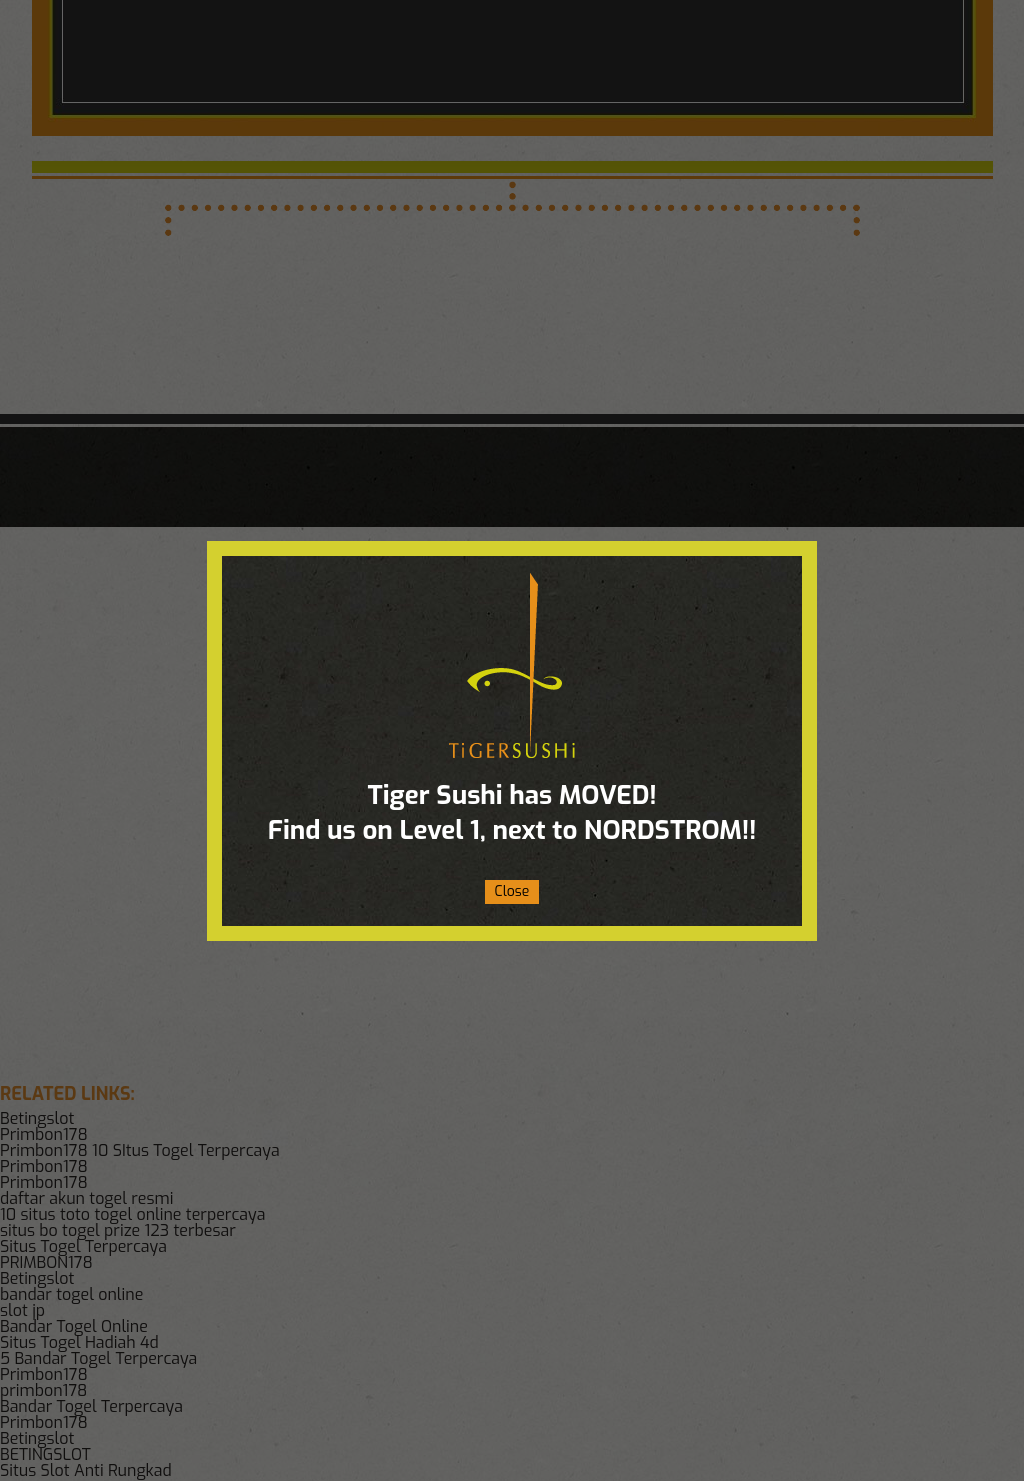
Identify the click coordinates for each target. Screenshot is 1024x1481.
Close (512, 891)
